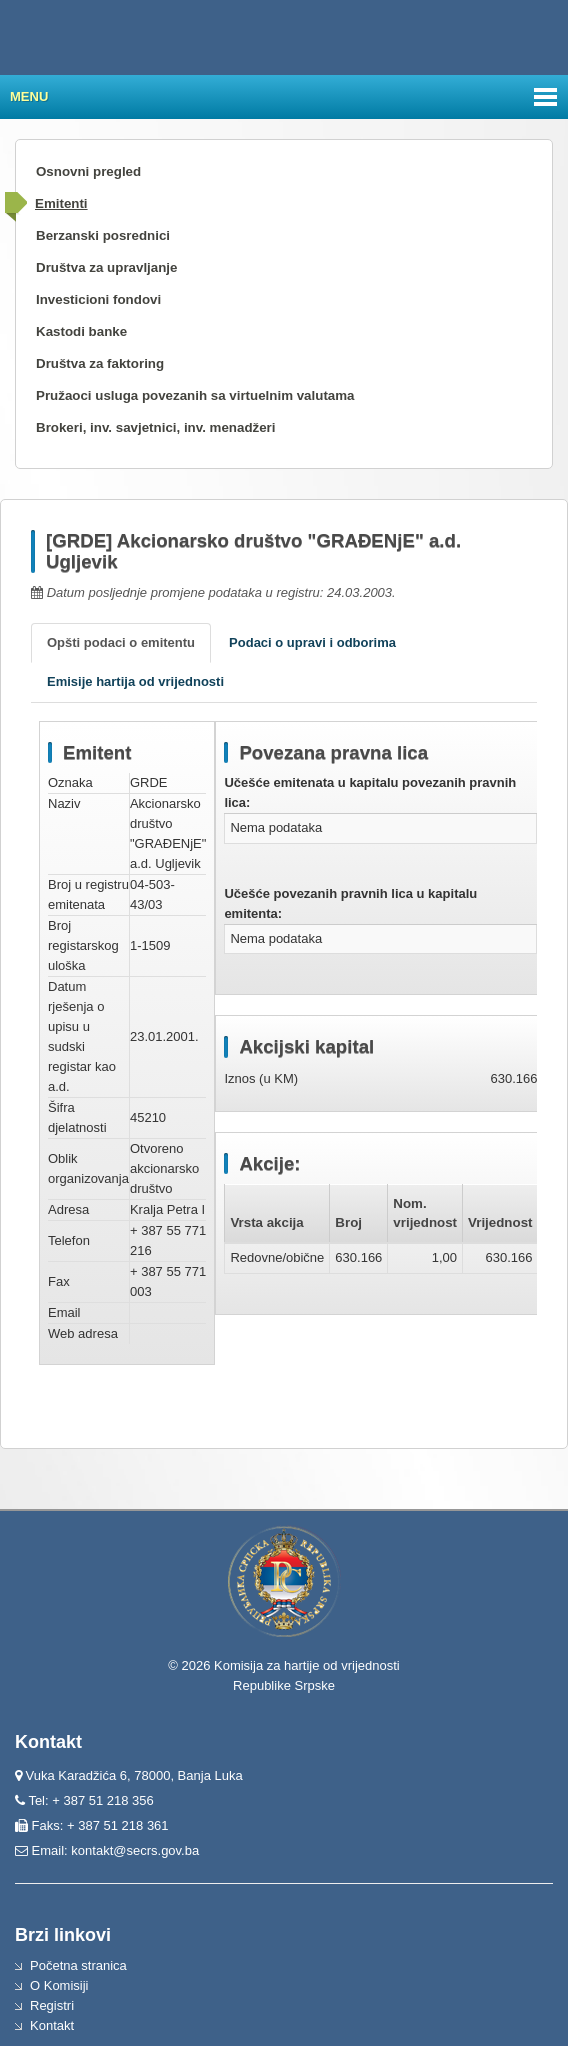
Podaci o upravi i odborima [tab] (312, 642)
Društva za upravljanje (106, 267)
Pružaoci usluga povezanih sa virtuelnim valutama (195, 395)
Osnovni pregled (88, 171)
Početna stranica (78, 1965)
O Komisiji (59, 1985)
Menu (29, 96)
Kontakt (52, 2025)
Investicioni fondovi (98, 299)
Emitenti (61, 203)
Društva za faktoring (100, 363)
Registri (52, 2005)
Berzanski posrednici (103, 235)
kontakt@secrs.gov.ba (135, 1850)
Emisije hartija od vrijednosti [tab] (135, 681)
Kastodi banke (81, 331)
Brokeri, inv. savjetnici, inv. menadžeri (156, 427)
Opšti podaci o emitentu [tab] (121, 642)
